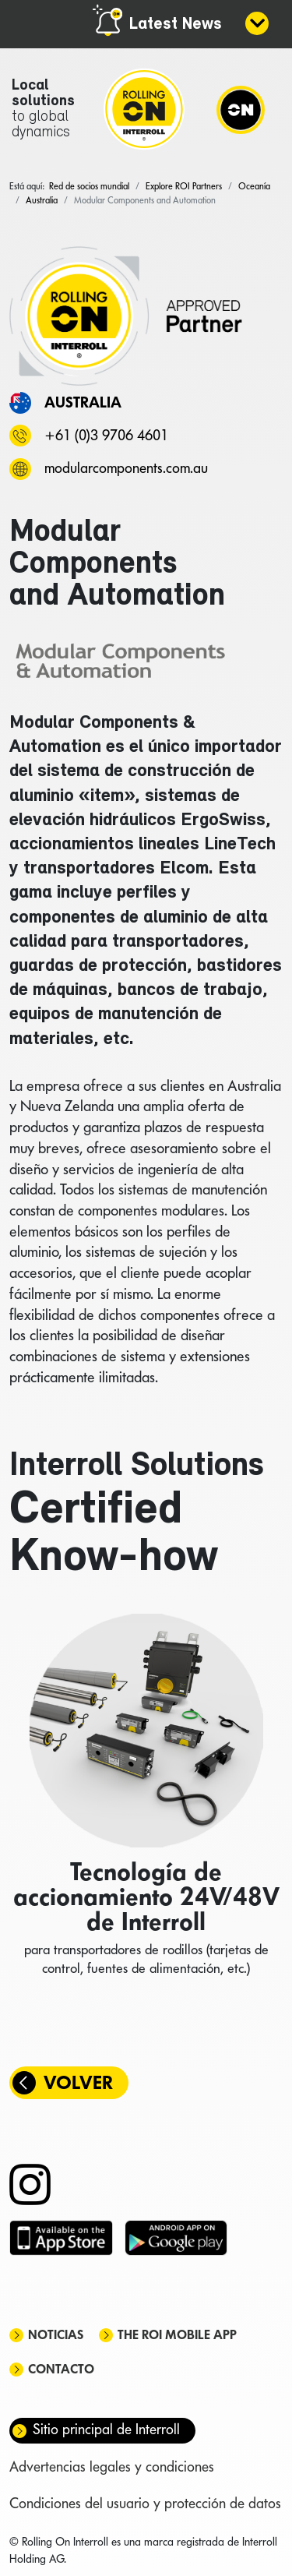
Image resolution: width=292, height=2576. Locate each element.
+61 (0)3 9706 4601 (106, 435)
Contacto (61, 2369)
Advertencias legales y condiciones (111, 2466)
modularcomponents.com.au (126, 468)
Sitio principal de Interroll (106, 2429)
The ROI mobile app (177, 2335)
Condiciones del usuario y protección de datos (145, 2503)
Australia (82, 402)
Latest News (175, 25)
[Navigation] (240, 109)
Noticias (55, 2335)
